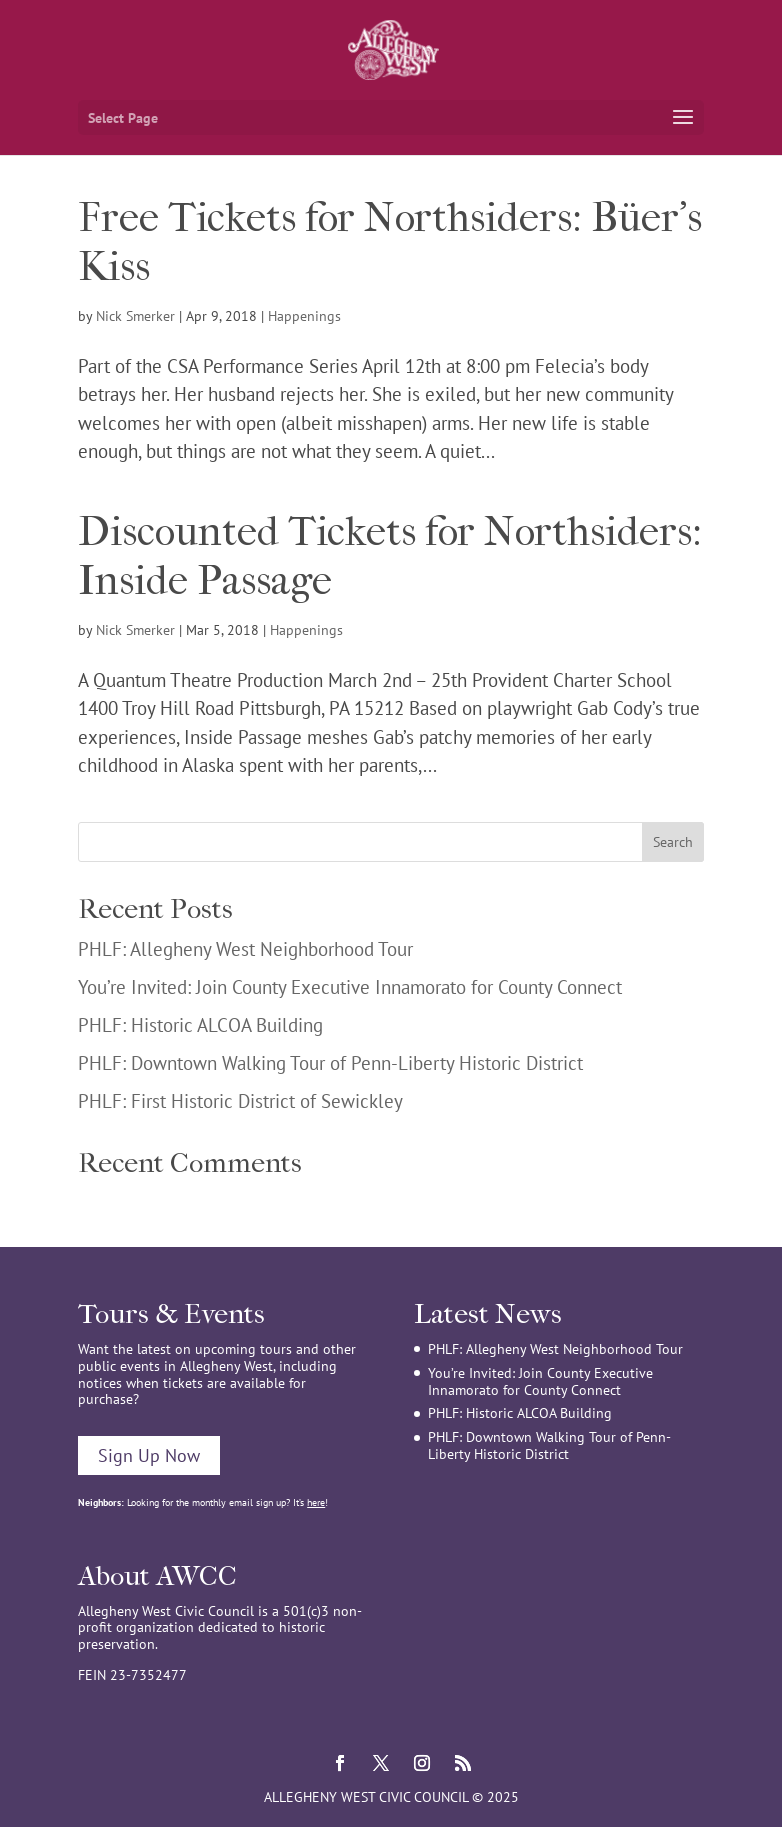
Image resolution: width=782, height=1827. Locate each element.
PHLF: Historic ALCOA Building (200, 1025)
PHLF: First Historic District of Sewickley (240, 1101)
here (316, 1502)
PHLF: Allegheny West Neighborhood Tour (245, 949)
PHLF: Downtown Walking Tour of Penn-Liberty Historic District (330, 1063)
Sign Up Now (149, 1455)
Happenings (304, 316)
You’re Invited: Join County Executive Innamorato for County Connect (350, 987)
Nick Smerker (135, 316)
